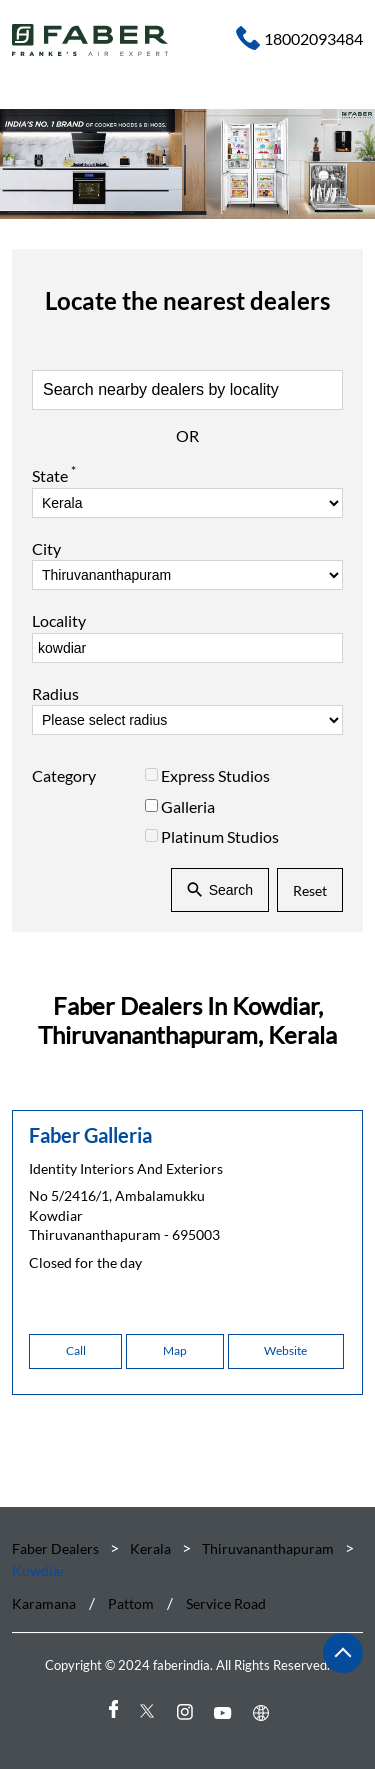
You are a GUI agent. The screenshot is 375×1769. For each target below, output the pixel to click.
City (46, 548)
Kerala (150, 1548)
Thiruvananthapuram (268, 1548)
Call (76, 1350)
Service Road (226, 1603)
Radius (55, 693)
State (54, 474)
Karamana (44, 1603)
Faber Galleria (90, 1135)
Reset (310, 889)
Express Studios (215, 775)
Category (64, 775)
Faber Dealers (57, 1548)
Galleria (188, 805)
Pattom (131, 1603)
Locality (59, 620)
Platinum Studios (220, 836)
